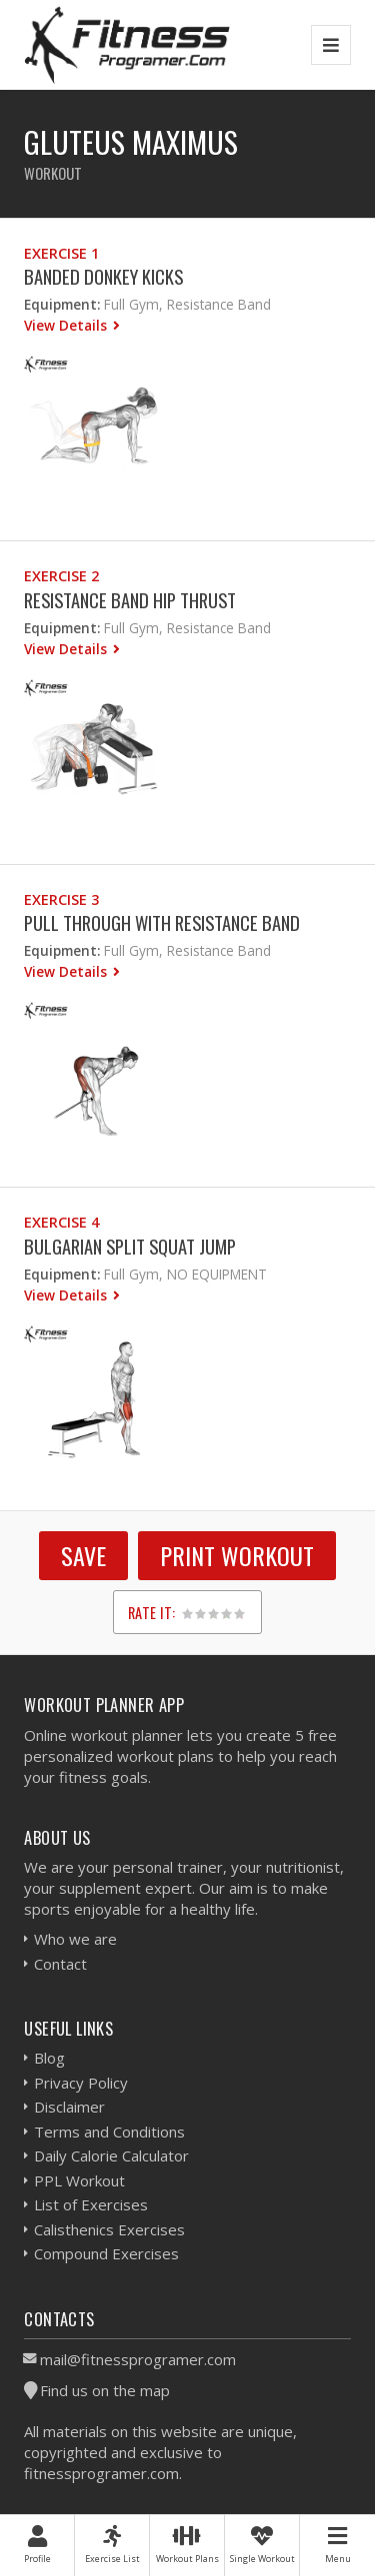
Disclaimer (69, 2107)
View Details (67, 325)
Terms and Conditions (109, 2132)
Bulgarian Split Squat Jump (130, 1246)
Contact (60, 1964)
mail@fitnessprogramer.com (138, 2359)
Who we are (75, 1939)
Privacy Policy (81, 2083)
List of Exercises (91, 2204)
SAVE (83, 1555)
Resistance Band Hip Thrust (130, 599)
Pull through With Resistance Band (162, 922)
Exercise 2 (61, 575)
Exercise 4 (61, 1222)
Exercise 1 (61, 253)
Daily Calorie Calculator (111, 2155)
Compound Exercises (106, 2253)
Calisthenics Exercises (109, 2229)
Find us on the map (105, 2390)
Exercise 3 (61, 899)
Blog (49, 2058)
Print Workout (237, 1555)
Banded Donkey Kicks (103, 276)
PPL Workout (79, 2180)
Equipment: (62, 304)
